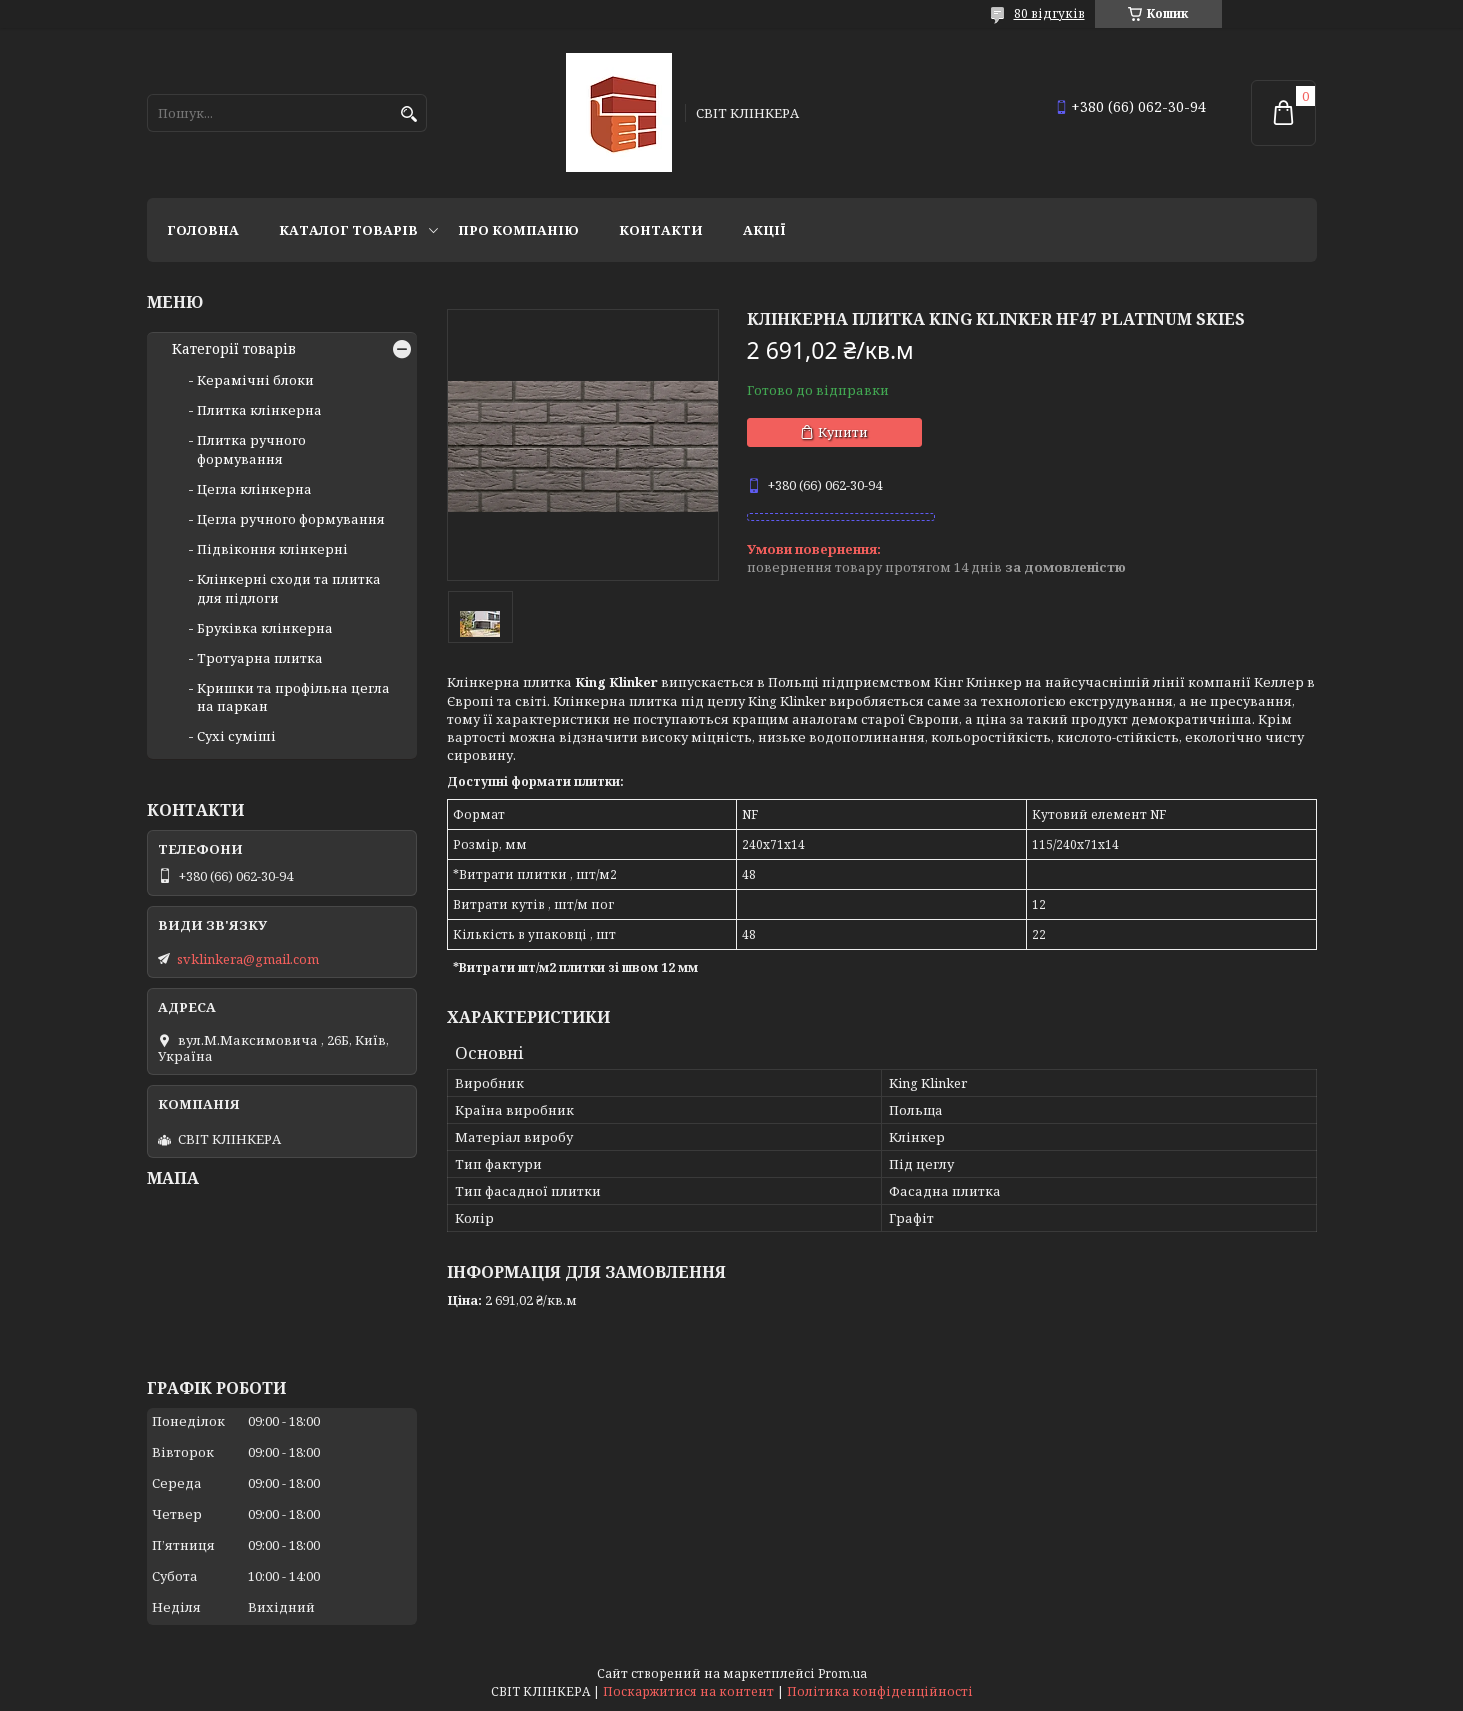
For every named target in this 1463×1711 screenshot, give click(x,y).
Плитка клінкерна (259, 410)
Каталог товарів (348, 230)
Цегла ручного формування (291, 519)
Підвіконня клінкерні (272, 549)
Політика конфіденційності (880, 1691)
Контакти (661, 230)
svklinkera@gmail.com (248, 959)
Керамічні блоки (255, 380)
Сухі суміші (236, 736)
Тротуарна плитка (260, 658)
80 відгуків (1049, 13)
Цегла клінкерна (254, 489)
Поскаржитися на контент (688, 1691)
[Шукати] (409, 114)
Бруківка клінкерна (265, 628)
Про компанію (518, 230)
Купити (843, 432)
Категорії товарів (234, 349)
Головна (203, 230)
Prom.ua (842, 1673)
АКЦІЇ (764, 230)
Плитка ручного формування (251, 449)
